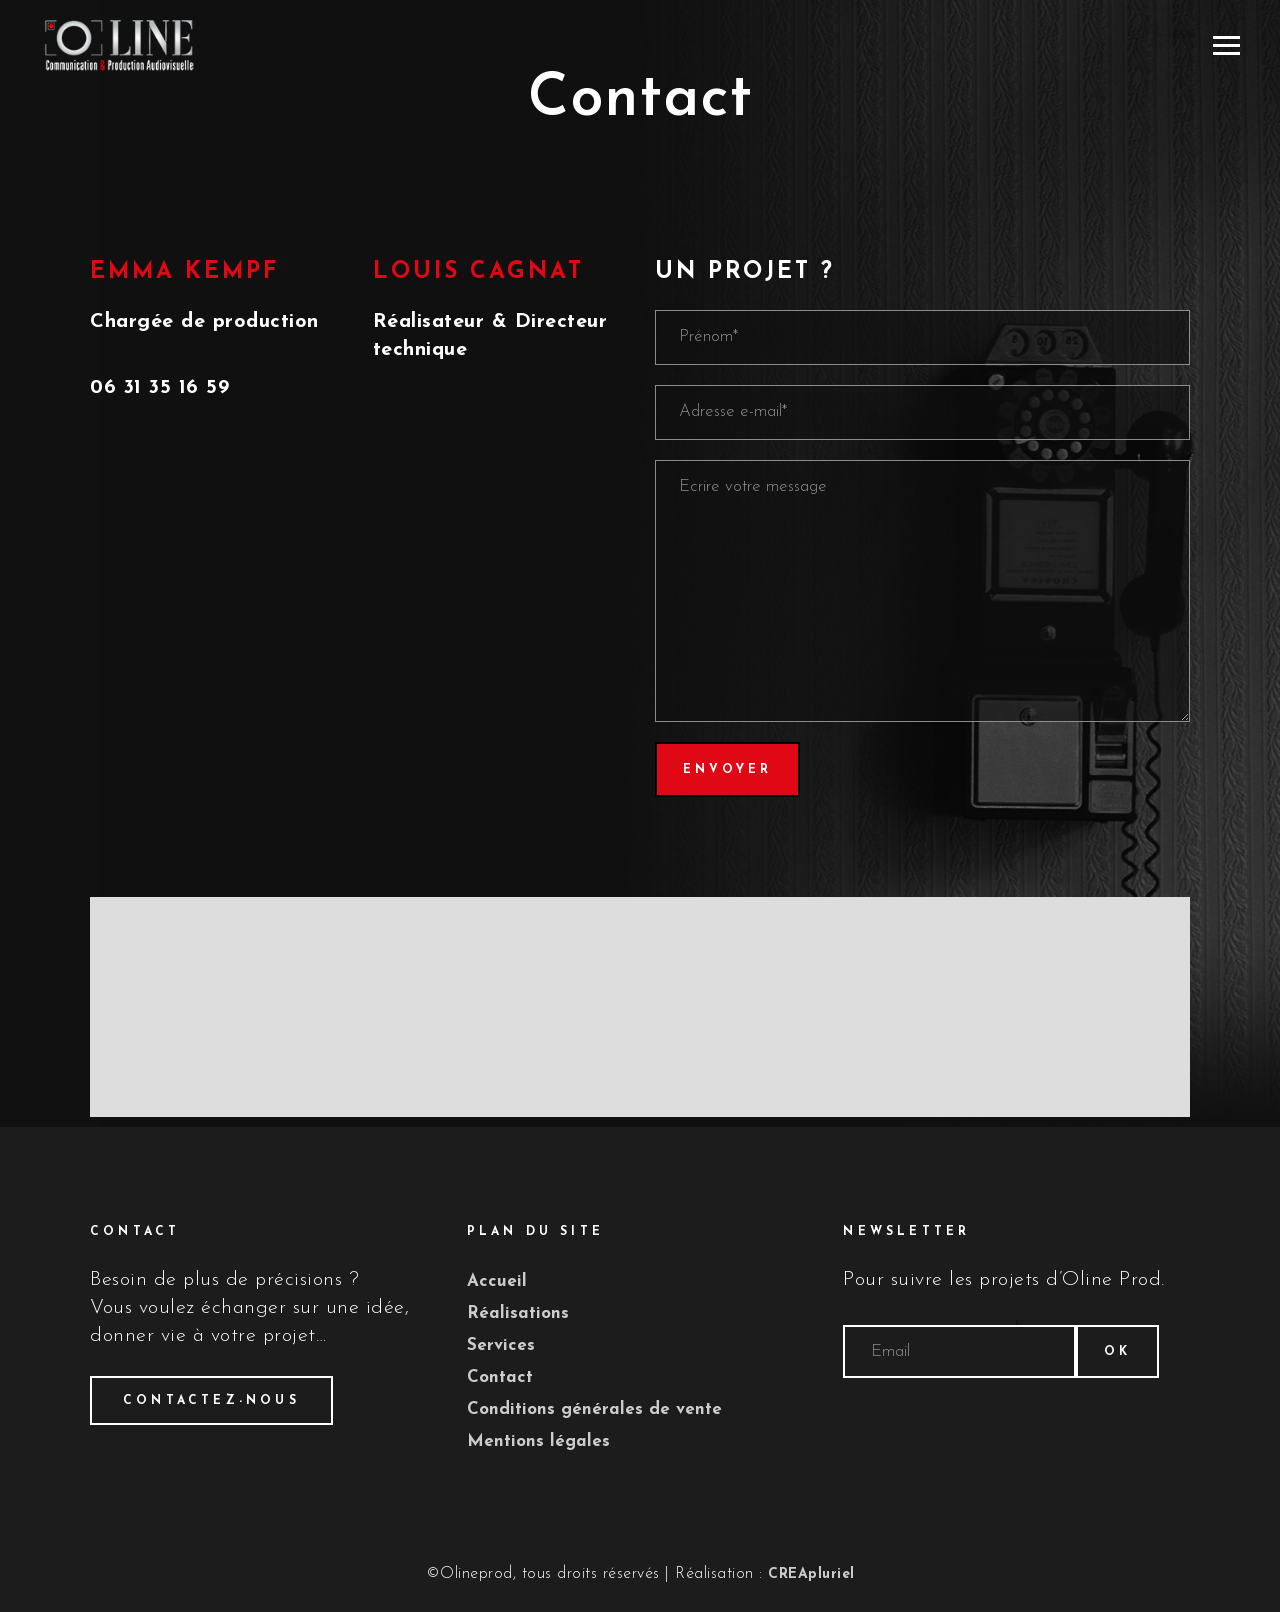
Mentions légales (538, 1441)
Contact (500, 1377)
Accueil (497, 1281)
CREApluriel (811, 1574)
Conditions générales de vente (594, 1409)
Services (501, 1345)
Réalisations (518, 1313)
